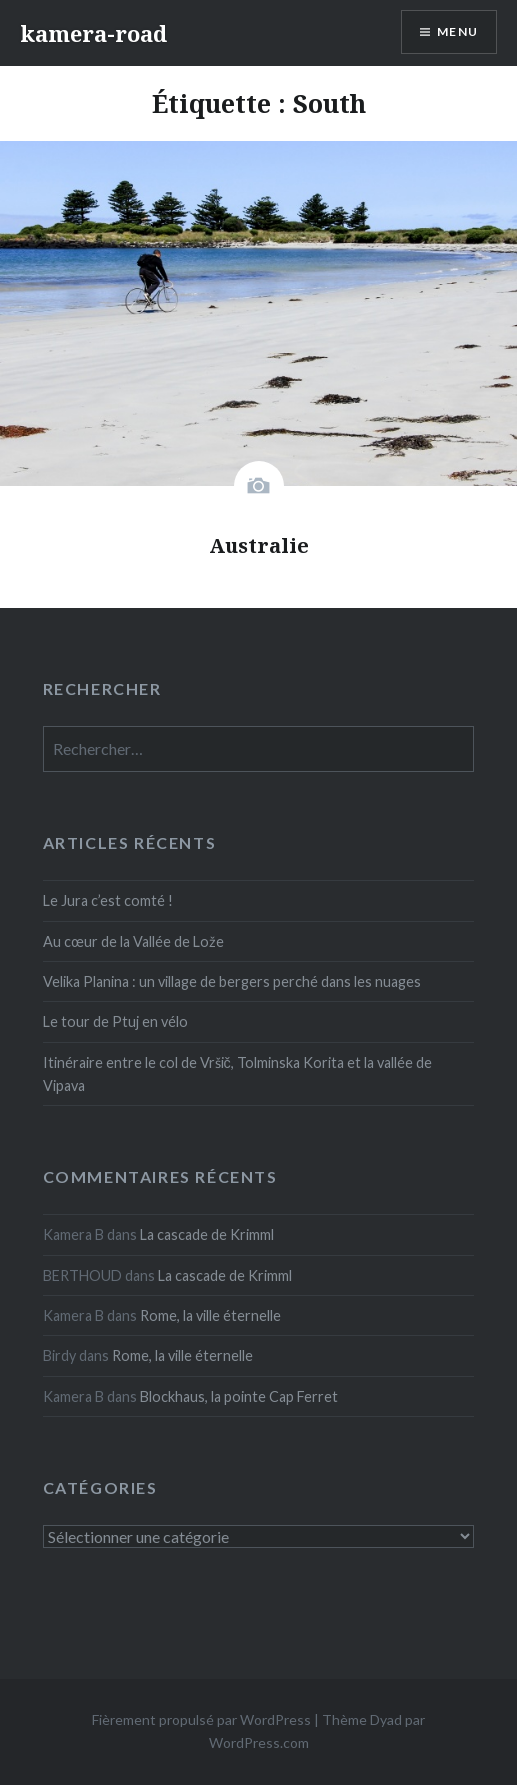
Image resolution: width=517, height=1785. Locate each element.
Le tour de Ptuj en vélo (115, 1021)
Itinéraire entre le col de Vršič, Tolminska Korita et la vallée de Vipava (237, 1074)
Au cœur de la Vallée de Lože (133, 941)
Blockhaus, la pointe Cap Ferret (239, 1396)
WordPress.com (259, 1742)
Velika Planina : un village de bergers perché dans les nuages (232, 981)
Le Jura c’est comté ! (108, 900)
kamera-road (93, 33)
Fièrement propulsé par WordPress (201, 1719)
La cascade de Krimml (207, 1234)
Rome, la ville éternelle (210, 1315)
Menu (457, 31)
